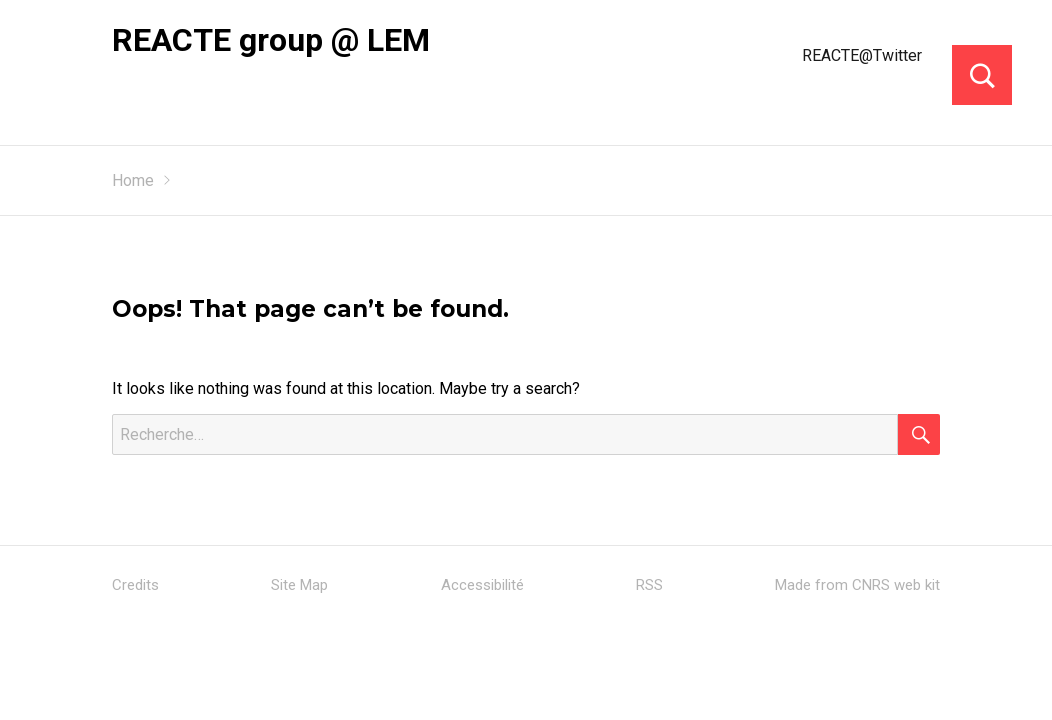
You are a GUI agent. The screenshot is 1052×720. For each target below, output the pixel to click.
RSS (649, 585)
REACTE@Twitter (862, 55)
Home (133, 180)
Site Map (299, 585)
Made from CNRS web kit (857, 585)
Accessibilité (482, 585)
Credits (135, 585)
